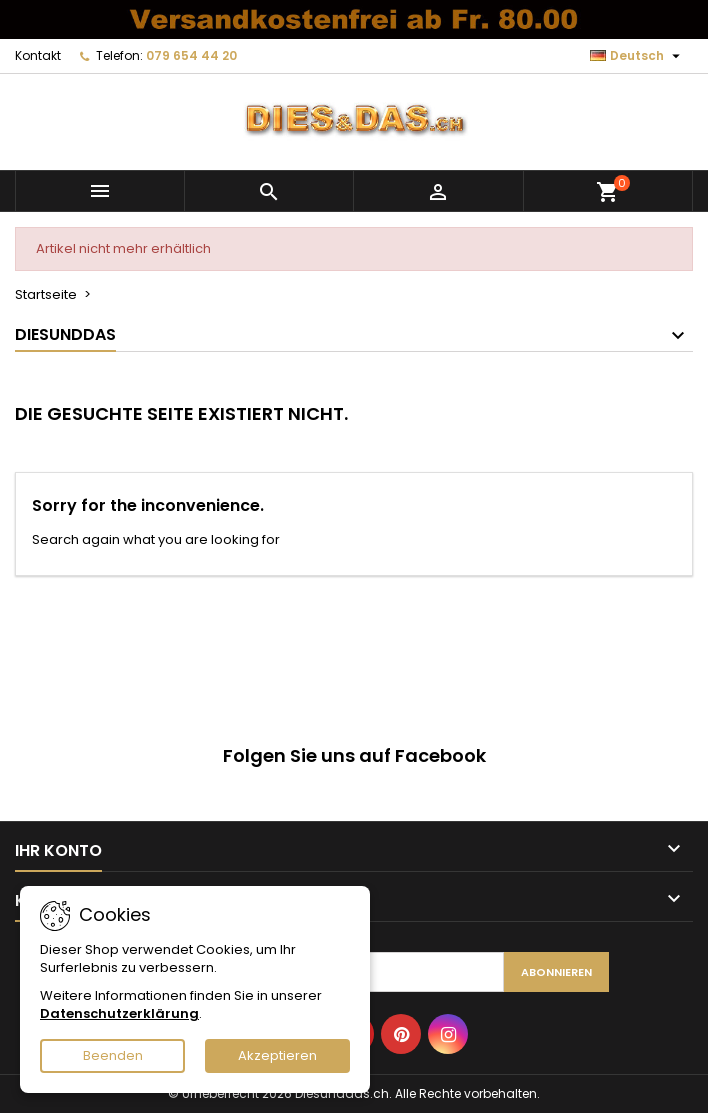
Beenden (113, 1055)
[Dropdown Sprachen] (637, 56)
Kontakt (38, 55)
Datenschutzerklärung (119, 1013)
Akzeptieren (277, 1055)
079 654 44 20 (191, 55)
